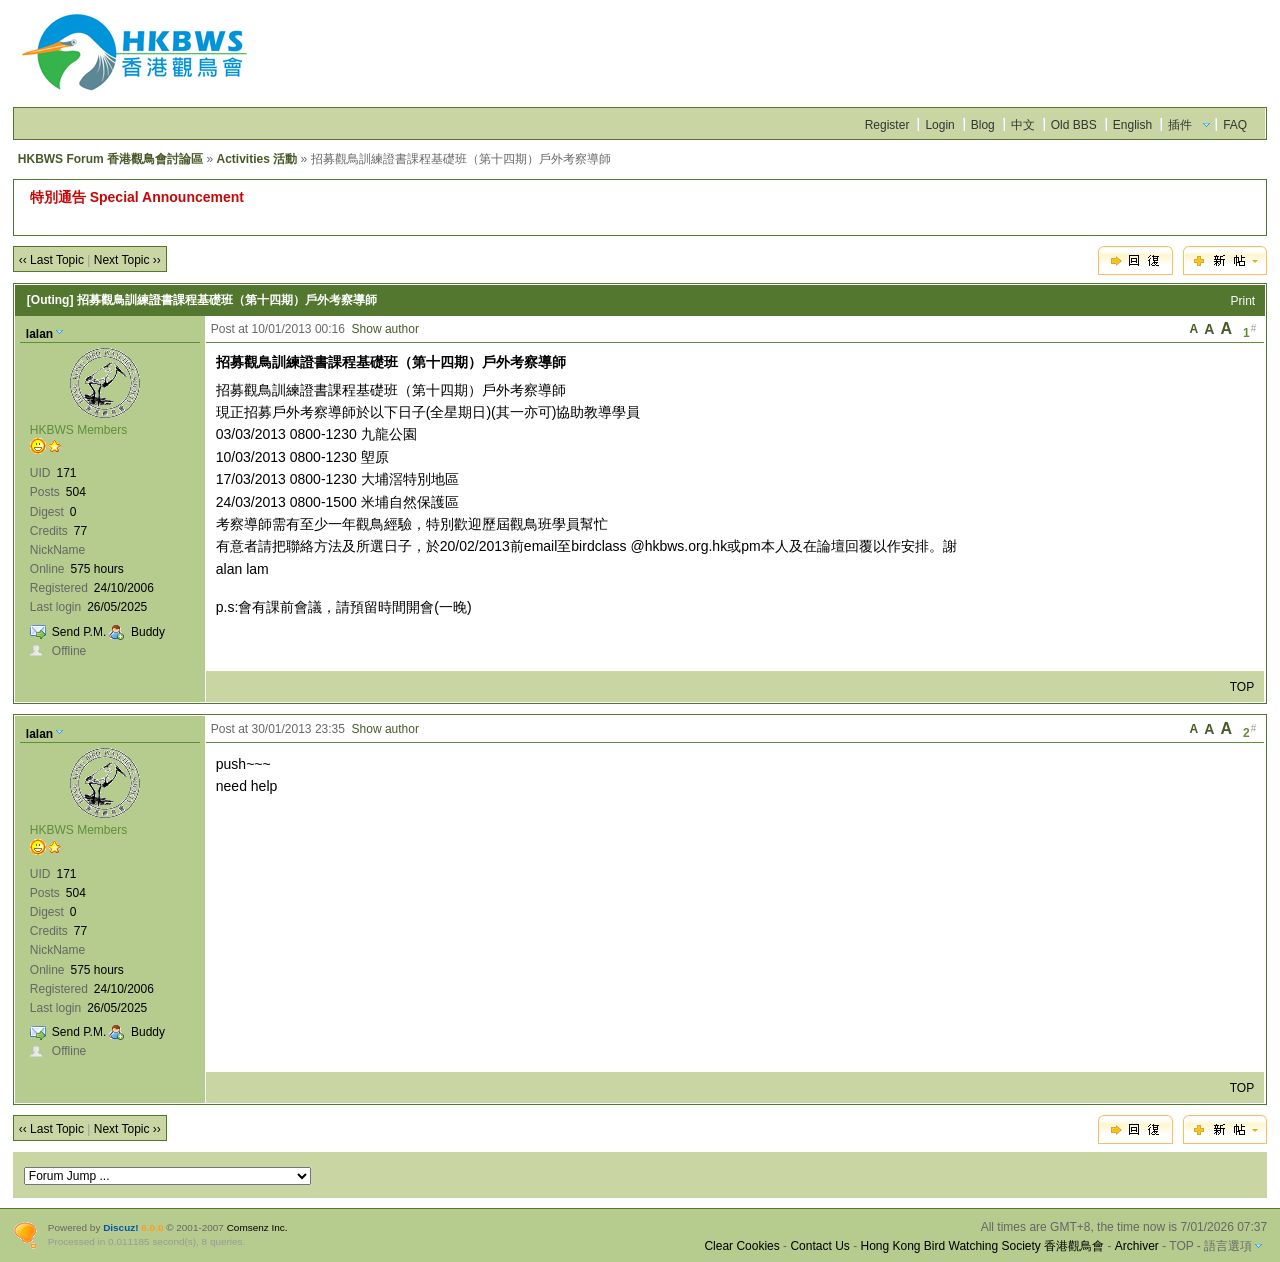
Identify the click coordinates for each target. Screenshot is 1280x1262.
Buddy (148, 632)
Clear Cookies (741, 1246)
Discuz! (120, 1227)
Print (1243, 301)
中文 (1023, 125)
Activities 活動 (256, 159)
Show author (385, 329)
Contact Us (819, 1246)
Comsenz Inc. (257, 1227)
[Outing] (50, 300)
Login (939, 125)
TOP (1242, 687)
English (1132, 125)
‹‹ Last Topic (51, 260)
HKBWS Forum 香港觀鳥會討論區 (110, 159)
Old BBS (1074, 125)
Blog (983, 125)
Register (887, 125)
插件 (1180, 125)
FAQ (1235, 125)
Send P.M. (79, 632)
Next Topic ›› (127, 260)
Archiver (1137, 1246)
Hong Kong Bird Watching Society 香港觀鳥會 (982, 1246)
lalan (39, 334)
